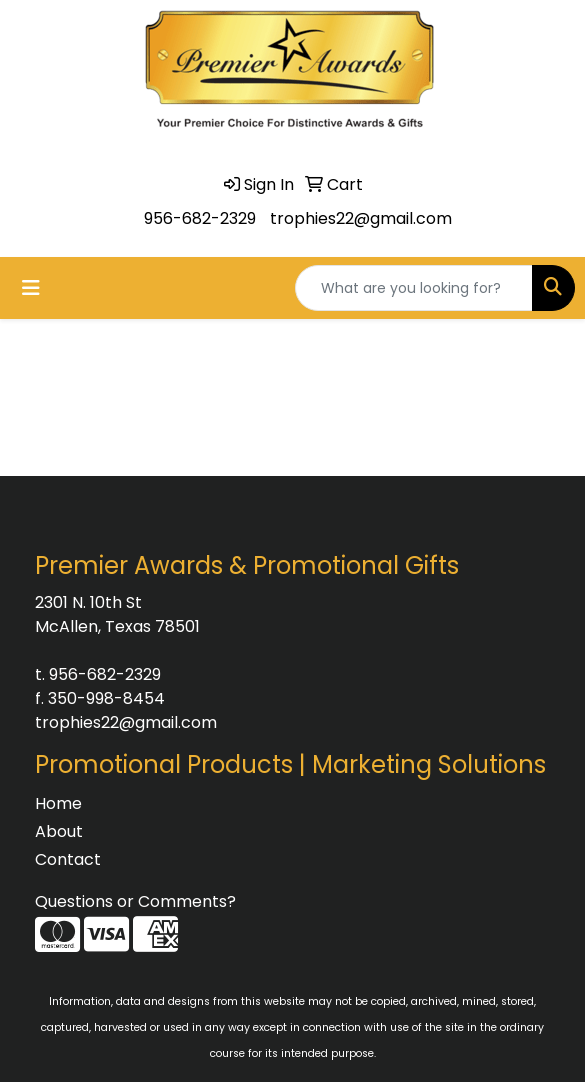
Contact (68, 859)
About (59, 831)
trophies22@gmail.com (361, 218)
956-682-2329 (200, 218)
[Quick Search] (414, 288)
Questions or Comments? (135, 901)
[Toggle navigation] (31, 288)
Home (58, 803)
